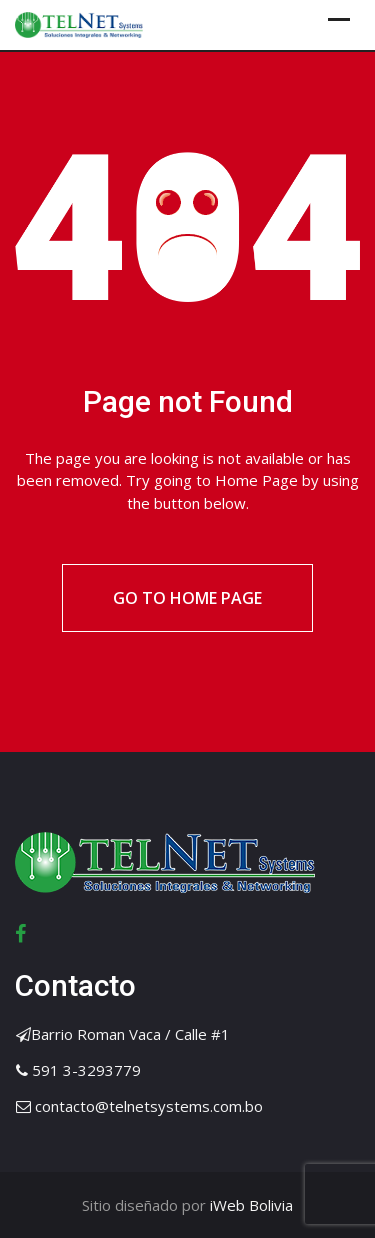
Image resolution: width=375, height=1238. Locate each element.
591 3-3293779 (86, 1070)
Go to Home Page (187, 598)
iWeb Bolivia (249, 1205)
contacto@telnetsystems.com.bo (149, 1106)
